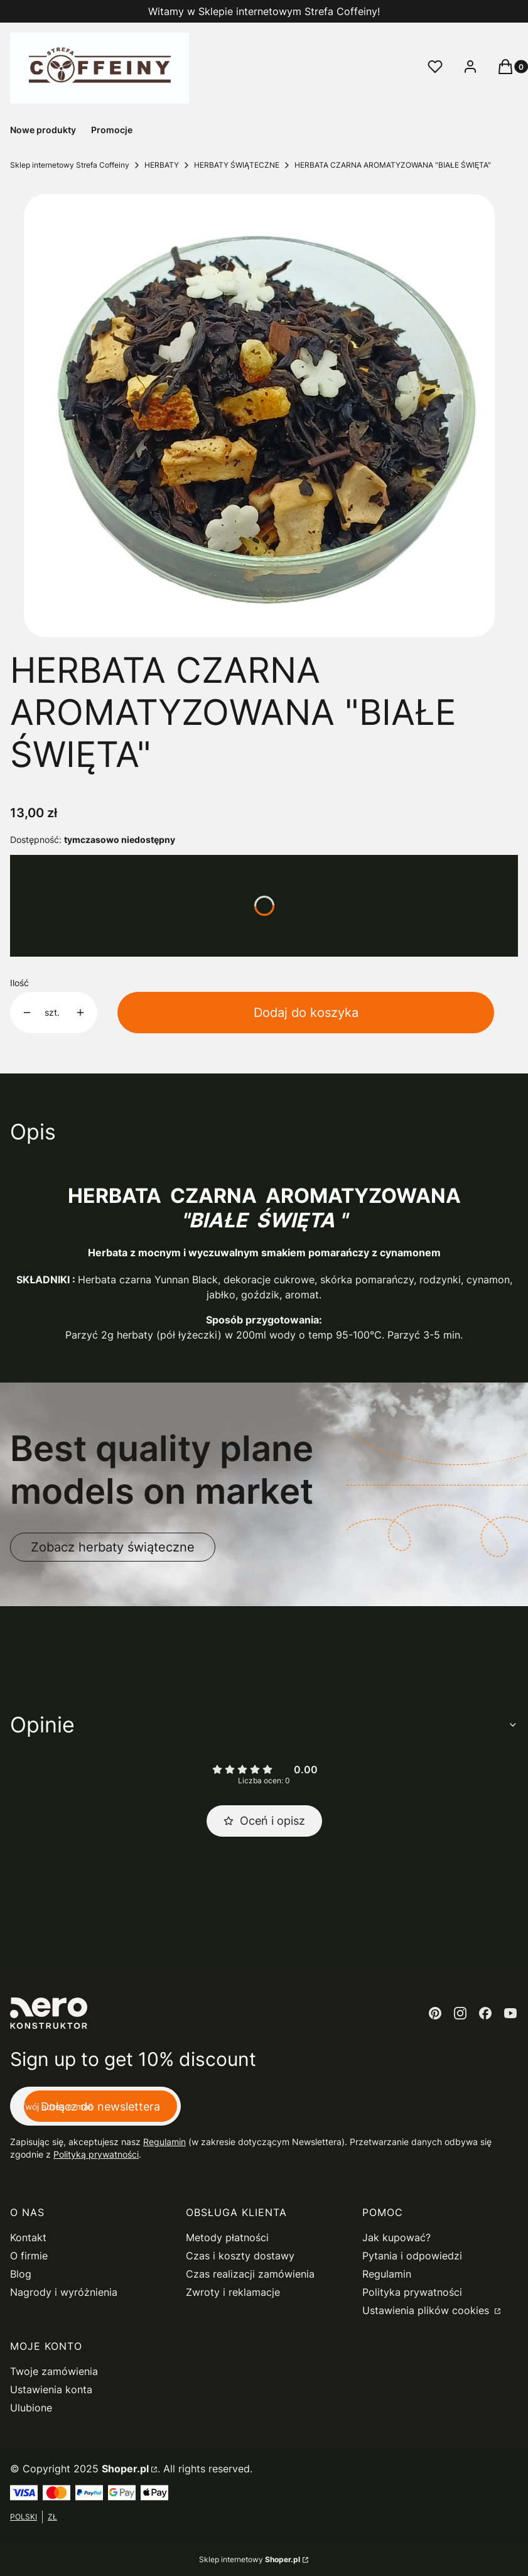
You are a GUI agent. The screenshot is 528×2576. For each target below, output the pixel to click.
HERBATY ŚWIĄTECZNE (236, 165)
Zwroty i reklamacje (233, 2292)
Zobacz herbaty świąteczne (113, 1547)
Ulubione (31, 2407)
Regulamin (164, 2141)
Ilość (19, 982)
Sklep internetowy (249, 2559)
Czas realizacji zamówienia (250, 2274)
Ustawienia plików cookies (427, 2310)
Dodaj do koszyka (306, 1012)
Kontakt (28, 2237)
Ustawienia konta (51, 2389)
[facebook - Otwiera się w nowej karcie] (485, 2013)
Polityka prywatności (412, 2292)
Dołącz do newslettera (100, 2106)
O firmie (29, 2255)
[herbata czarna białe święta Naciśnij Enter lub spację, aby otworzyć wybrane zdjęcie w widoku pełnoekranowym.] (259, 415)
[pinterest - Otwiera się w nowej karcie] (435, 2013)
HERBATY (161, 165)
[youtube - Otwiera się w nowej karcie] (510, 2013)
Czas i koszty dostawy (240, 2255)
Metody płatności (227, 2237)
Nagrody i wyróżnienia (63, 2292)
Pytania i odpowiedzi (412, 2255)
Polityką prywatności (96, 2154)
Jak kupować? (396, 2237)
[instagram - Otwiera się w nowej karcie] (460, 2013)
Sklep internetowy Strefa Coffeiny (69, 165)
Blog (20, 2274)
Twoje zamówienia (54, 2371)
